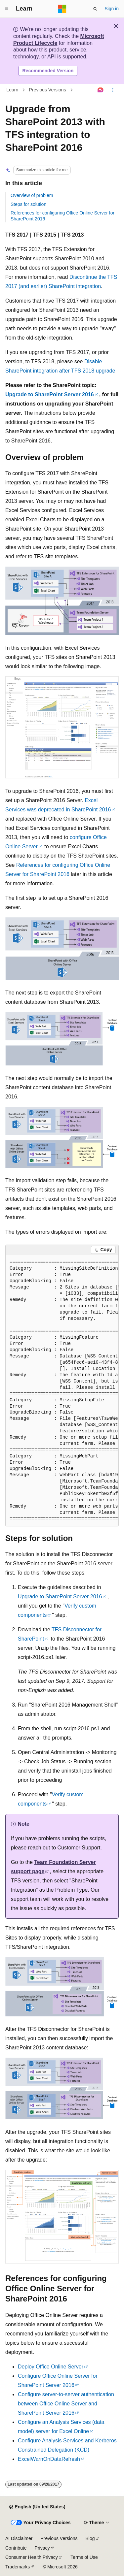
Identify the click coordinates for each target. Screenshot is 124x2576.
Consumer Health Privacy (31, 2557)
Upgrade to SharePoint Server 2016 (49, 394)
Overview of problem (32, 195)
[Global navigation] (6, 9)
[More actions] (113, 90)
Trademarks (17, 2566)
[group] (62, 1390)
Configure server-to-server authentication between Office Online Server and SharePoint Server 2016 (66, 2404)
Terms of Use (84, 2557)
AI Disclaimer (18, 2538)
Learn (13, 90)
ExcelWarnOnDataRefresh (49, 2459)
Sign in (111, 8)
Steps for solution (28, 204)
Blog (90, 2538)
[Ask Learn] (100, 90)
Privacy (42, 2548)
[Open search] (95, 9)
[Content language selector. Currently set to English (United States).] (37, 2507)
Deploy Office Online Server (50, 2366)
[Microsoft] (62, 9)
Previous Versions (47, 90)
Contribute (16, 2548)
